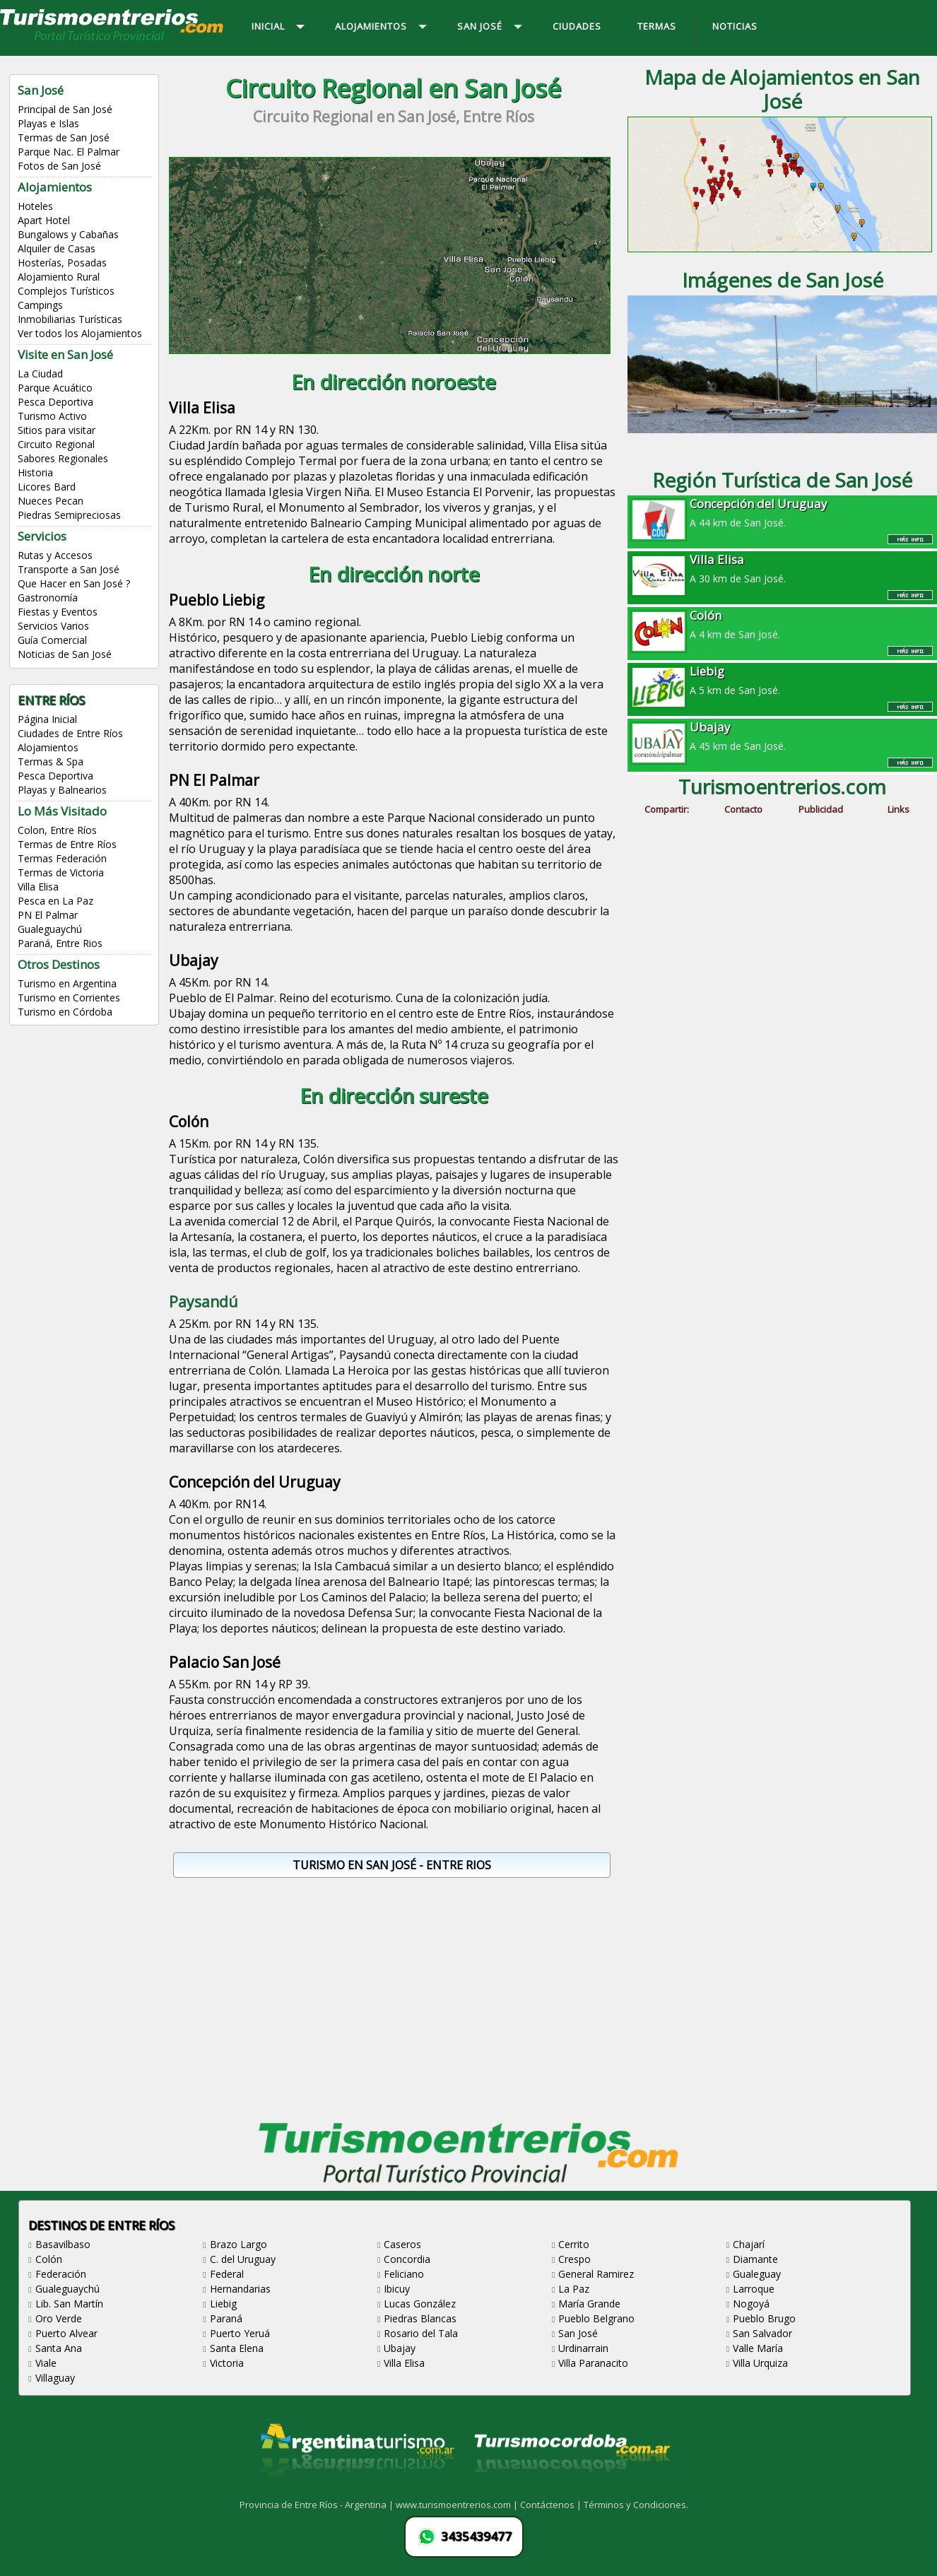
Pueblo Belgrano (596, 2318)
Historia (35, 472)
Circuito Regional (56, 444)
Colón (48, 2259)
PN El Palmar (48, 915)
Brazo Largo (238, 2244)
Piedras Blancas (420, 2318)
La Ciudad (40, 373)
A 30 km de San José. (782, 568)
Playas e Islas (48, 123)
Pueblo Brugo (764, 2318)
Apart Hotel (44, 220)
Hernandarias (240, 2288)
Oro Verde (58, 2318)
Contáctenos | (552, 2504)
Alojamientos (48, 747)
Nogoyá (751, 2303)
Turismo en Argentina (67, 983)
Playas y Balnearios (62, 789)
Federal (227, 2274)
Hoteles (35, 206)
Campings (40, 305)
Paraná (226, 2318)
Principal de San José (65, 109)
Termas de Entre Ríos (67, 844)
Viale (46, 2363)
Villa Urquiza (760, 2363)
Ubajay (400, 2348)
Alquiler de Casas (56, 248)
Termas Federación (62, 858)
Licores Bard (47, 486)
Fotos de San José (59, 165)
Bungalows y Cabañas (68, 234)
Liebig (223, 2303)
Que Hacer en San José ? (74, 583)
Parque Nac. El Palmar (68, 151)
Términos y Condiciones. (636, 2504)
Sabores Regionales (63, 458)
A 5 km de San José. (782, 680)
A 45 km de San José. (782, 736)
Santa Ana (58, 2348)
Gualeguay (757, 2274)
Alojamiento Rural (59, 276)
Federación (60, 2274)
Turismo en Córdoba (65, 1011)
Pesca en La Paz (55, 900)
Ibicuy (397, 2288)
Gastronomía (48, 597)
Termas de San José (64, 137)
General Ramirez (596, 2274)
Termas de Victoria (61, 872)
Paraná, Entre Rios (60, 943)
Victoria (227, 2363)
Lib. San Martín (69, 2303)
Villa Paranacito (593, 2363)
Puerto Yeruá (240, 2333)
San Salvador (762, 2333)
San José (578, 2333)
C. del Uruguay (243, 2259)
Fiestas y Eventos (58, 611)
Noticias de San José (65, 654)
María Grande (589, 2303)
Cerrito (573, 2244)
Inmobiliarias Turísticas (70, 319)
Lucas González (420, 2303)
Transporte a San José (68, 569)
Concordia (407, 2259)
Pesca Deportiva (55, 401)
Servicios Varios (53, 626)
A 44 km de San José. (782, 512)
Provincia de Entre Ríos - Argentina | (318, 2504)
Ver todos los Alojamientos (80, 333)
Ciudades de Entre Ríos (70, 733)
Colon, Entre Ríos (57, 830)
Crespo (574, 2259)
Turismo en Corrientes (69, 997)
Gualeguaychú (50, 929)
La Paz (573, 2288)
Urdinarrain (583, 2348)
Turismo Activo (52, 416)
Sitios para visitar (56, 430)
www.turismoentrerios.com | (458, 2504)
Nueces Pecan (50, 500)
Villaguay (55, 2377)
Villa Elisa (38, 886)
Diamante (755, 2259)
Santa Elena (237, 2348)
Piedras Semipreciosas (69, 515)
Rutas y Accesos (55, 555)
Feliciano (404, 2274)
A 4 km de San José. (782, 624)
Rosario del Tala (421, 2333)
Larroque (753, 2288)
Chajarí (749, 2244)
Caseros (402, 2244)
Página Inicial (47, 719)
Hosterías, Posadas (62, 262)
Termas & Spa (50, 761)
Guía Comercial (52, 640)
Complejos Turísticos (66, 291)
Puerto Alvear (66, 2333)
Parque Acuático (55, 387)
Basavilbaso (62, 2244)
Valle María (758, 2348)
